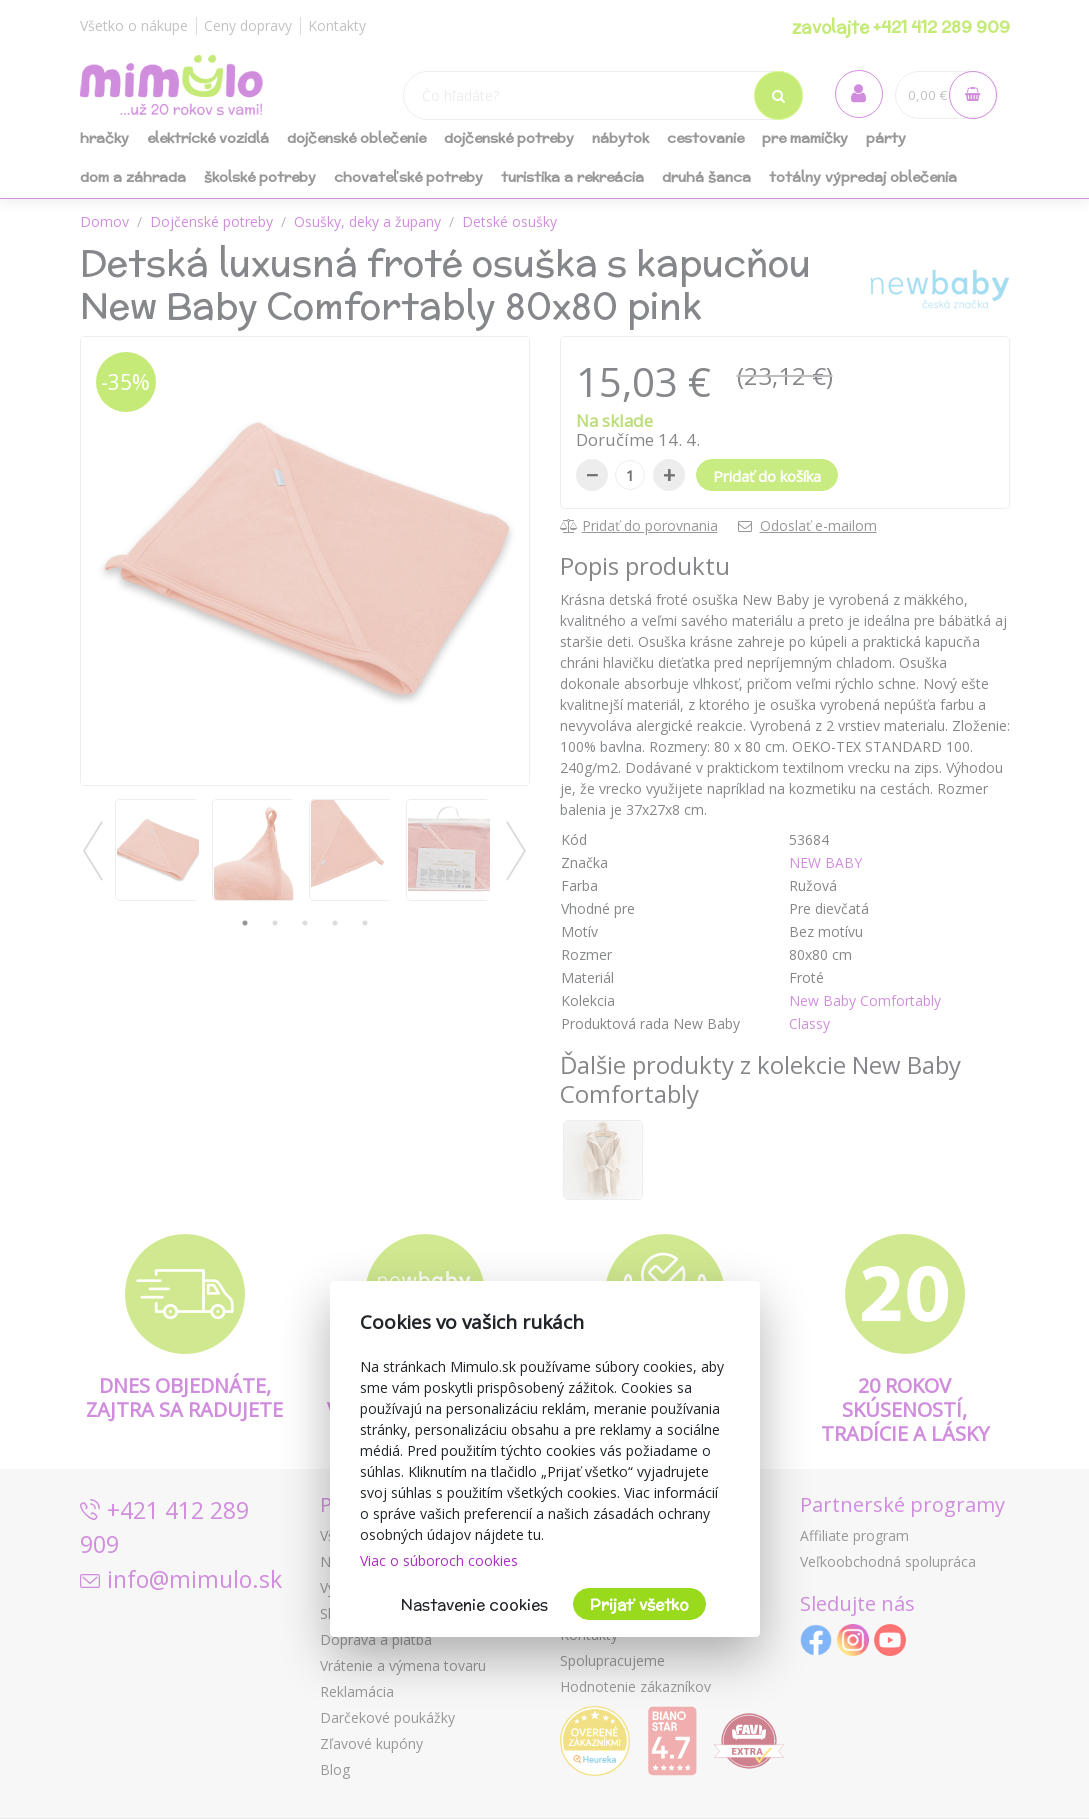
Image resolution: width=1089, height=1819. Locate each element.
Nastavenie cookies (474, 1604)
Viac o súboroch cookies (439, 1560)
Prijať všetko (639, 1604)
